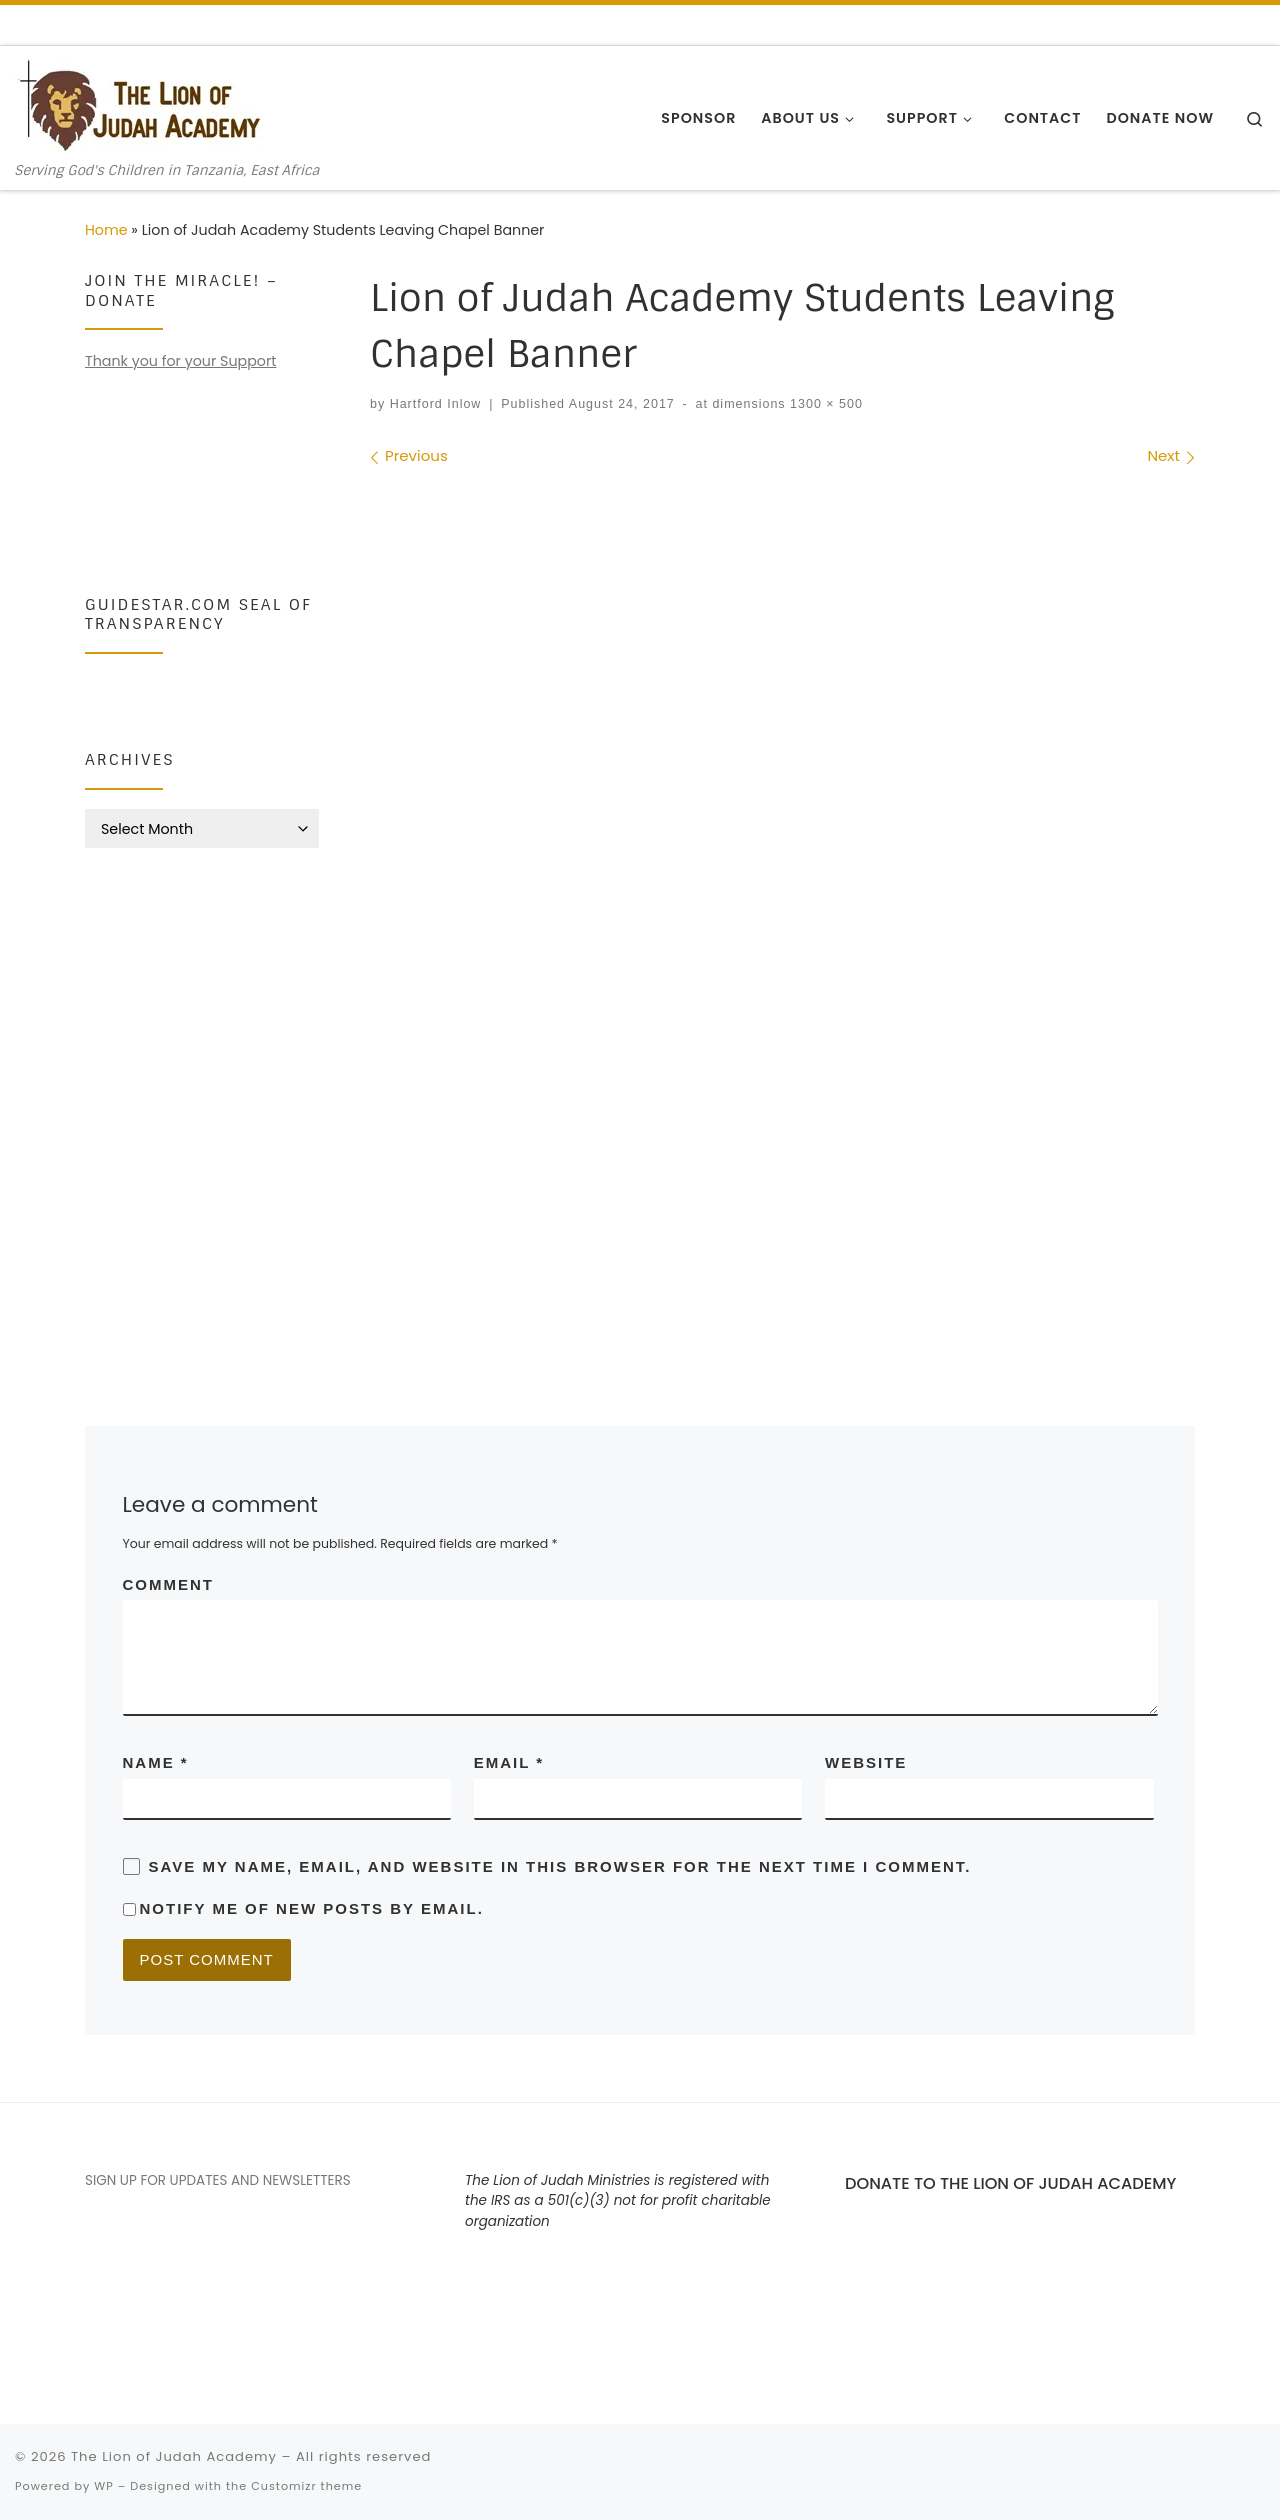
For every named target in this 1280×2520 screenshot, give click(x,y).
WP (103, 2486)
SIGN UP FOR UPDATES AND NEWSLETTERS (218, 2180)
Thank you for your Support (180, 361)
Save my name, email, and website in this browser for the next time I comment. (560, 1866)
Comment (169, 1584)
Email (509, 1762)
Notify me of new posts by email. (312, 1908)
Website (866, 1762)
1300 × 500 (824, 404)
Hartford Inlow (436, 404)
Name (156, 1762)
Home (106, 230)
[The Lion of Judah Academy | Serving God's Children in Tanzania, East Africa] (140, 104)
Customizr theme (306, 2486)
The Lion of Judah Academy (174, 2456)
